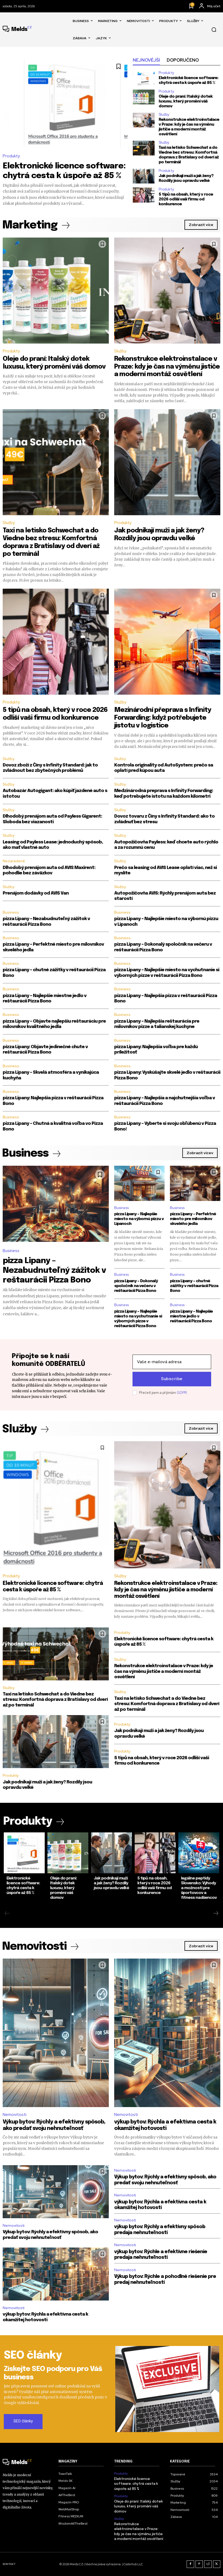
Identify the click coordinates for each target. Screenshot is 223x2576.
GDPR (182, 1392)
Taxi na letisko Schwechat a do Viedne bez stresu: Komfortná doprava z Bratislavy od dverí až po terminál (189, 155)
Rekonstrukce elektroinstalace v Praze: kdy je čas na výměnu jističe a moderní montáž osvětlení (189, 127)
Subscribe (172, 1379)
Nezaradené (14, 860)
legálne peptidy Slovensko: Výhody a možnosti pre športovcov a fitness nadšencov (199, 1888)
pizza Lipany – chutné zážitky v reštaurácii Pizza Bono (194, 1286)
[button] (213, 29)
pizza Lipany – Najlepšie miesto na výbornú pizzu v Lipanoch (139, 1219)
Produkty (11, 156)
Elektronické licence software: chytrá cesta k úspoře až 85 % (136, 2483)
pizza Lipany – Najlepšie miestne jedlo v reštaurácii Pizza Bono (191, 1316)
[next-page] (215, 1913)
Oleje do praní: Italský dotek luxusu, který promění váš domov (185, 101)
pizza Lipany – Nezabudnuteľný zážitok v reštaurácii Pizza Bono (54, 1270)
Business (11, 912)
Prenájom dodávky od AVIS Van (36, 893)
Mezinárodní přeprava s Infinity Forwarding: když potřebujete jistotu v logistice (162, 718)
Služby (164, 114)
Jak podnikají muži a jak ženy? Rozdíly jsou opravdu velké (186, 178)
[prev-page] (7, 1913)
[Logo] (17, 29)
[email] (172, 1362)
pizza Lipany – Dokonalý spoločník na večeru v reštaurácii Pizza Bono (136, 1286)
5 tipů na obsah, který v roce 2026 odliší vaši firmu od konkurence (186, 199)
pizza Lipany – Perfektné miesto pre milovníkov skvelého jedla (193, 1219)
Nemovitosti (14, 2114)
